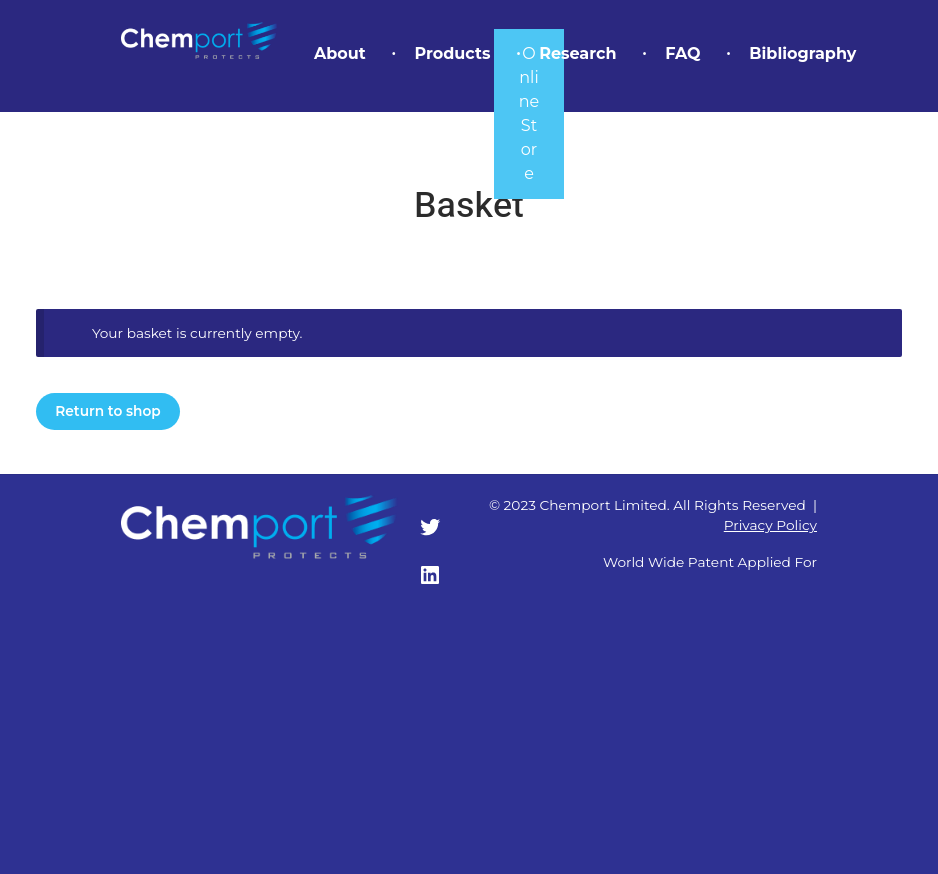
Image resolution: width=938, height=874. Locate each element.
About (340, 53)
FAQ (682, 53)
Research (577, 53)
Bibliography (802, 53)
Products (452, 53)
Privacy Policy (770, 525)
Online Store (529, 113)
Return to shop (107, 411)
